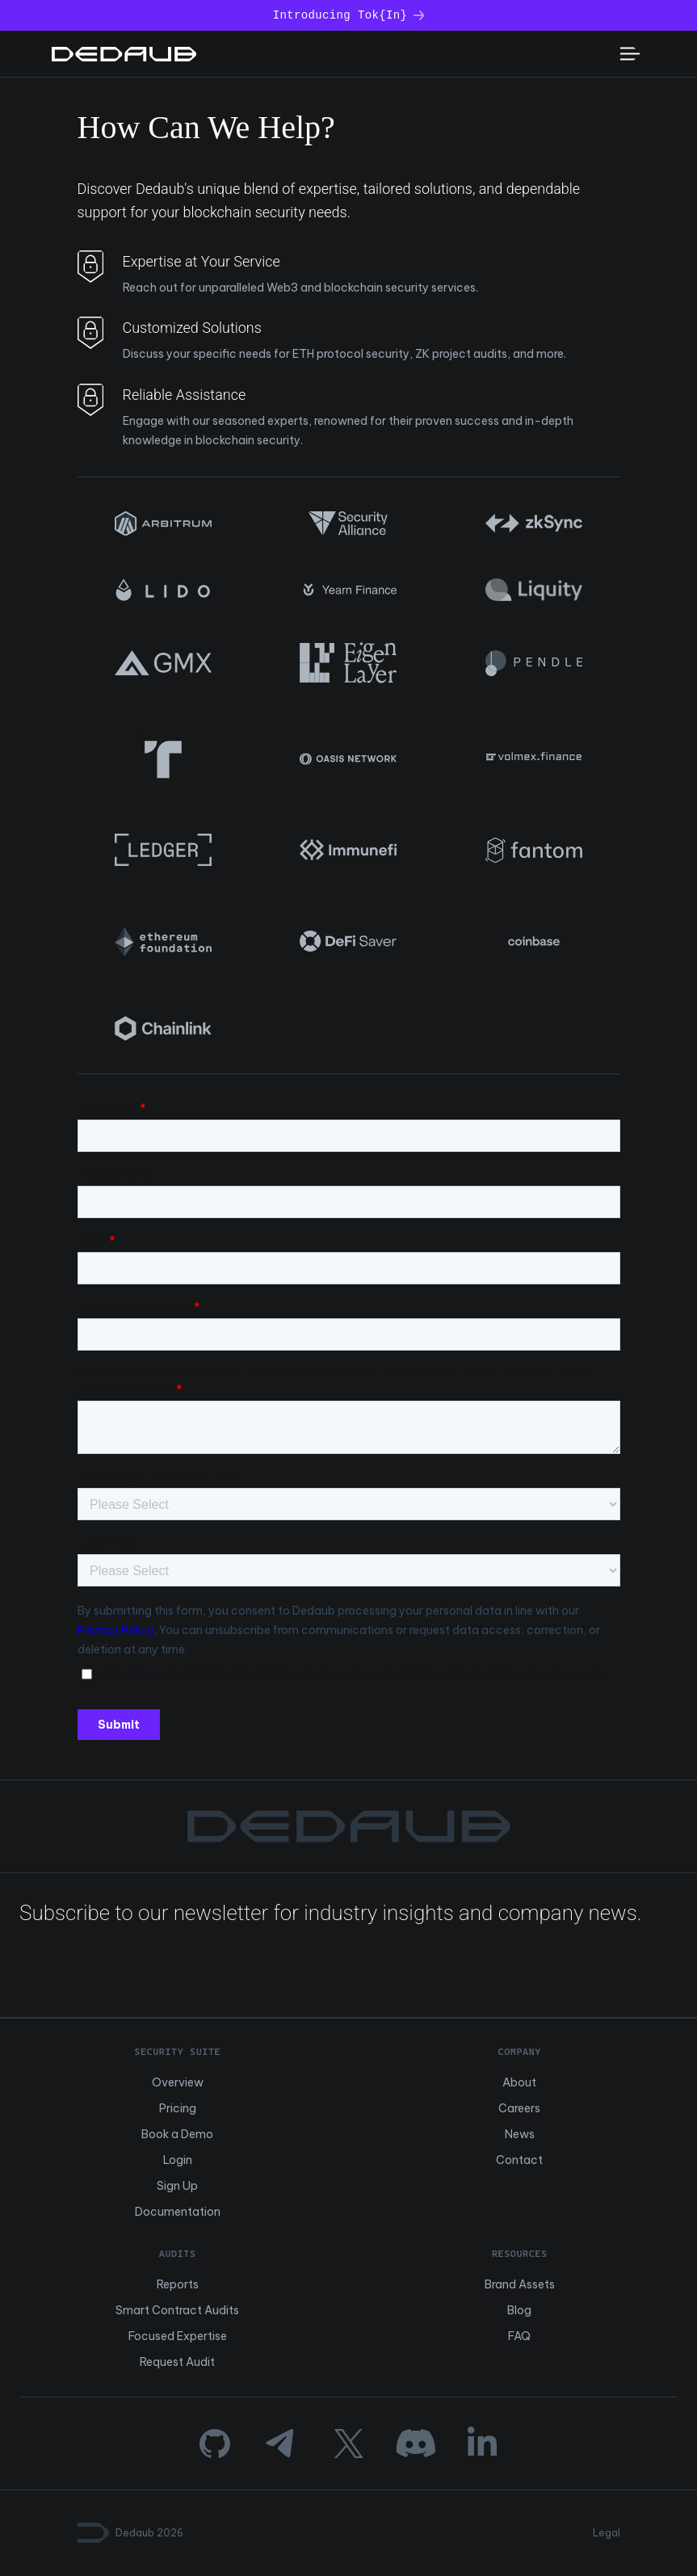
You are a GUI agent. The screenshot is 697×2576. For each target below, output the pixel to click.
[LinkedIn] (482, 2443)
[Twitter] (348, 2443)
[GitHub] (215, 2443)
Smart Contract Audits (177, 2310)
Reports (178, 2284)
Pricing (177, 2108)
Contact (519, 2160)
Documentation (177, 2211)
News (520, 2134)
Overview (178, 2082)
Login (177, 2160)
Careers (519, 2108)
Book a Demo (177, 2134)
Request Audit (177, 2362)
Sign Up (177, 2186)
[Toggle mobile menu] (630, 53)
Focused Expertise (177, 2336)
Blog (519, 2310)
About (519, 2082)
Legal (606, 2533)
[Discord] (415, 2443)
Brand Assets (520, 2284)
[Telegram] (281, 2443)
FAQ (519, 2336)
